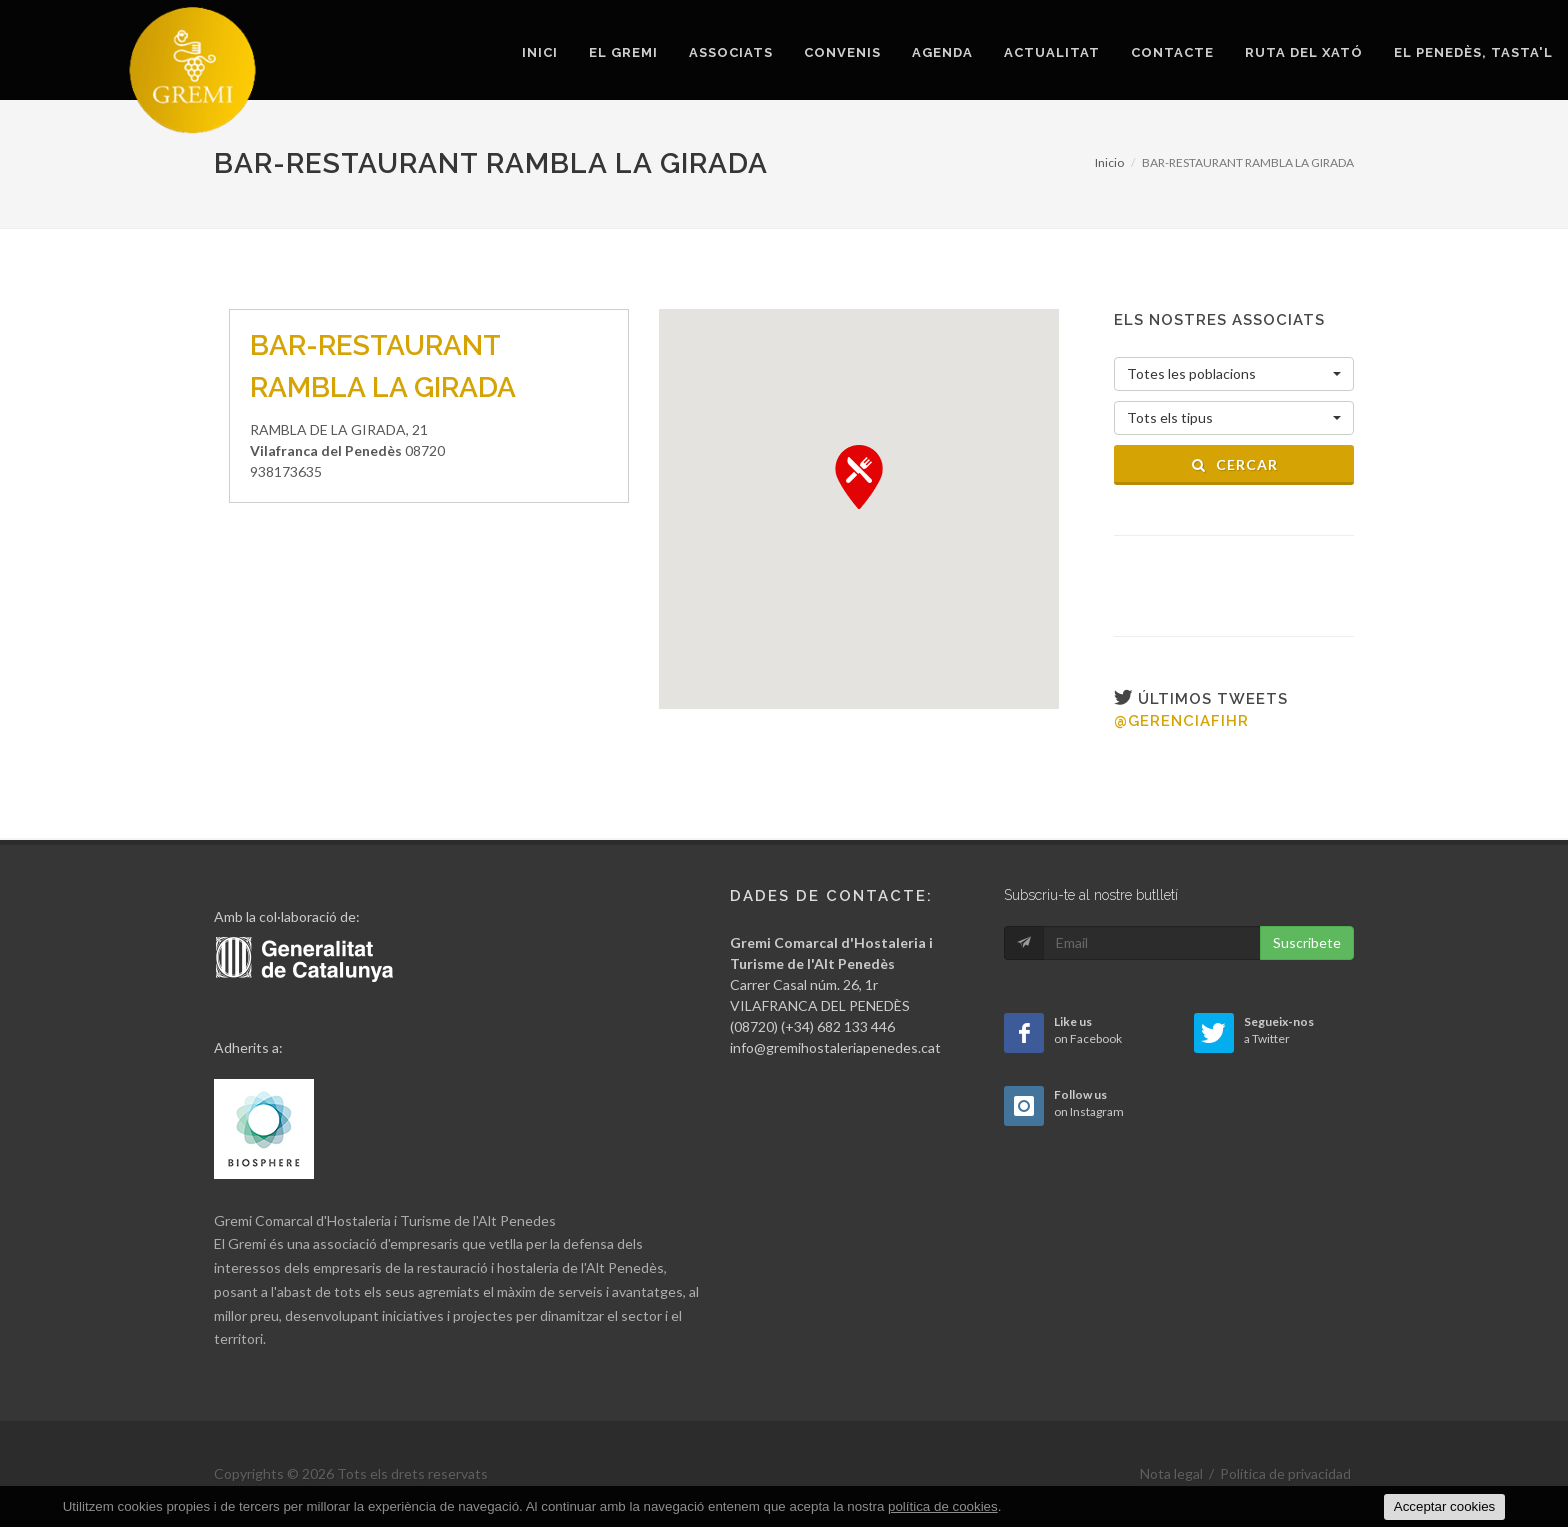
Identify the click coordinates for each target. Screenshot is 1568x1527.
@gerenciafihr (1181, 721)
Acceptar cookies (1445, 1506)
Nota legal (1171, 1473)
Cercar (1234, 464)
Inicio (1109, 162)
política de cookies (943, 1506)
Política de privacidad (1285, 1473)
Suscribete (1307, 942)
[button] (859, 477)
